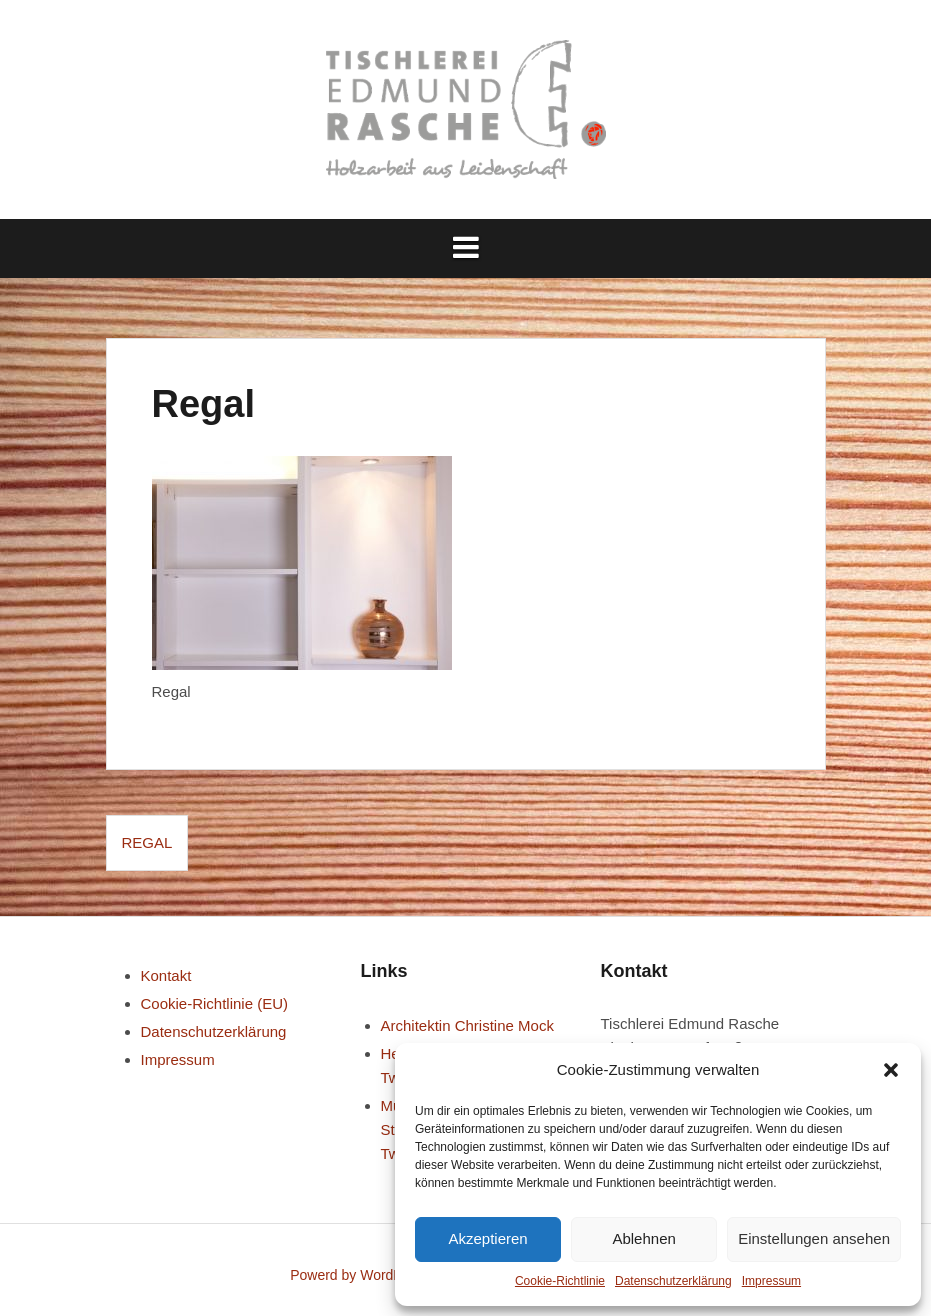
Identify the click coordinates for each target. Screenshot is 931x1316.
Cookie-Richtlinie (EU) (215, 1003)
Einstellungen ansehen (814, 1238)
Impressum (771, 1281)
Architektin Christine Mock (467, 1025)
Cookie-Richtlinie (560, 1281)
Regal (147, 842)
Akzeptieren (487, 1238)
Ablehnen (643, 1238)
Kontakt (166, 975)
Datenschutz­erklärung (673, 1281)
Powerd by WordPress (359, 1275)
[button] (891, 1070)
